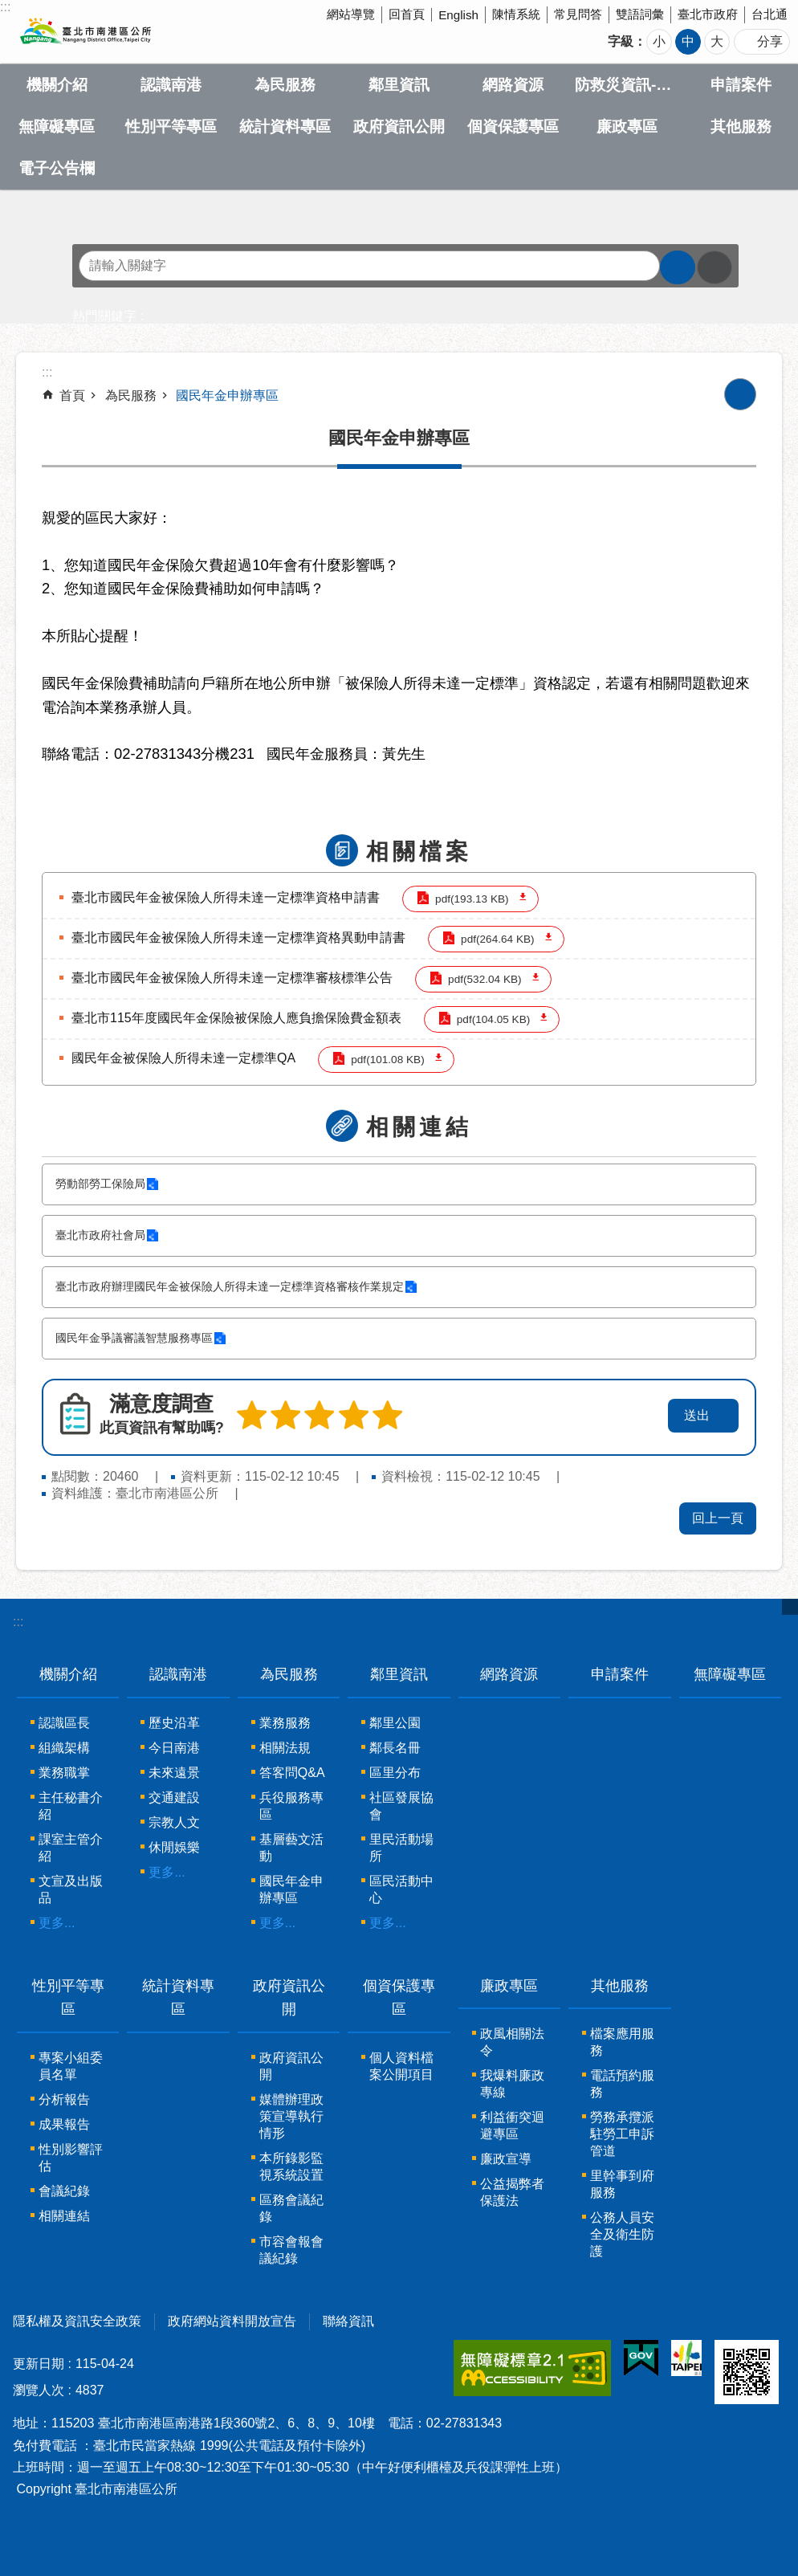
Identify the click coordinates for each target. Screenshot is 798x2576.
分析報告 (64, 2099)
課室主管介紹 (71, 1847)
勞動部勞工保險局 (100, 1184)
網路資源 (513, 84)
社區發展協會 (401, 1806)
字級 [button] (620, 41)
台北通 (769, 14)
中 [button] (688, 41)
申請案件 (741, 84)
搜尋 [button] (677, 267)
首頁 (72, 395)
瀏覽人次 (38, 2390)
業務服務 (285, 1723)
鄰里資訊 (399, 84)
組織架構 (64, 1748)
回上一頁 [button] (717, 1518)
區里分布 (395, 1772)
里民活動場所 (401, 1847)
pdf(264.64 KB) (497, 939)
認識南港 (171, 84)
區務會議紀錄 (291, 2208)
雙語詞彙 (640, 14)
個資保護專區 (513, 126)
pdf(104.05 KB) (493, 1019)
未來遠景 (174, 1772)
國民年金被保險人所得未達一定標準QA (183, 1058)
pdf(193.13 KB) (471, 899)
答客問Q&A (292, 1772)
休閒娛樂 (174, 1847)
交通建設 (174, 1797)
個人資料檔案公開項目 (401, 2066)
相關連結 (419, 1127)
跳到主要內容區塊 (8, 8)
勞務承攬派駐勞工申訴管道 (622, 2134)
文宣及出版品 (71, 1889)
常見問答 (578, 14)
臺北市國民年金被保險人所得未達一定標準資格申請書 (225, 897)
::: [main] (47, 372)
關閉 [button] (790, 1607)
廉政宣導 (505, 2159)
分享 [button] (770, 41)
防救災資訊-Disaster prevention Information (627, 84)
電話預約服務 (622, 2084)
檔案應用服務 (622, 2042)
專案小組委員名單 (71, 2066)
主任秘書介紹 (71, 1806)
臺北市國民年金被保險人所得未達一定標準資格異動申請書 (238, 937)
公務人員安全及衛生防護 (622, 2234)
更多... (57, 1923)
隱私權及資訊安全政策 (77, 2321)
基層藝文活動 (291, 1847)
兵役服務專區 (291, 1806)
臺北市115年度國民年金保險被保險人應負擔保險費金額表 (236, 1018)
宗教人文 (174, 1822)
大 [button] (716, 41)
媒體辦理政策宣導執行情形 (291, 2116)
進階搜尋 (714, 267)
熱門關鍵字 (104, 316)
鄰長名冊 (395, 1748)
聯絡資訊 (348, 2321)
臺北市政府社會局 (100, 1235)
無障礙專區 (56, 126)
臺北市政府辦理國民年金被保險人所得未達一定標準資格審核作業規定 (229, 1287)
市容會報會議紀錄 (291, 2250)
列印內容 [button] (740, 394)
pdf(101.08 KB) (387, 1060)
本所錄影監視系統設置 (291, 2166)
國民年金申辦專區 (227, 395)
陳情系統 (516, 14)
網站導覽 (351, 14)
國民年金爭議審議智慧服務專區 (134, 1338)
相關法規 (285, 1748)
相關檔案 (419, 851)
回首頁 (407, 14)
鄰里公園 (395, 1723)
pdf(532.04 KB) (484, 979)
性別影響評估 (71, 2157)
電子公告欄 (56, 168)
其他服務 (741, 126)
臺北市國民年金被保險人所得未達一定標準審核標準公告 (232, 977)
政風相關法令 (512, 2042)
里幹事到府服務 (622, 2184)
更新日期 (38, 2363)
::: (18, 1621)
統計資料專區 (285, 126)
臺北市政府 (708, 14)
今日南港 (174, 1748)
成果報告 (64, 2124)
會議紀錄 (64, 2191)
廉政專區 (627, 126)
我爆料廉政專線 (512, 2084)
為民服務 (285, 84)
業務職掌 (64, 1772)
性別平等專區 (171, 126)
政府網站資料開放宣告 (232, 2321)
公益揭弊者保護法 (512, 2192)
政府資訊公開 (399, 126)
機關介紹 (57, 84)
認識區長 (64, 1723)
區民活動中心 (401, 1889)
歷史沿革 (174, 1723)
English (458, 15)
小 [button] (659, 41)
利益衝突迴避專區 (512, 2125)
